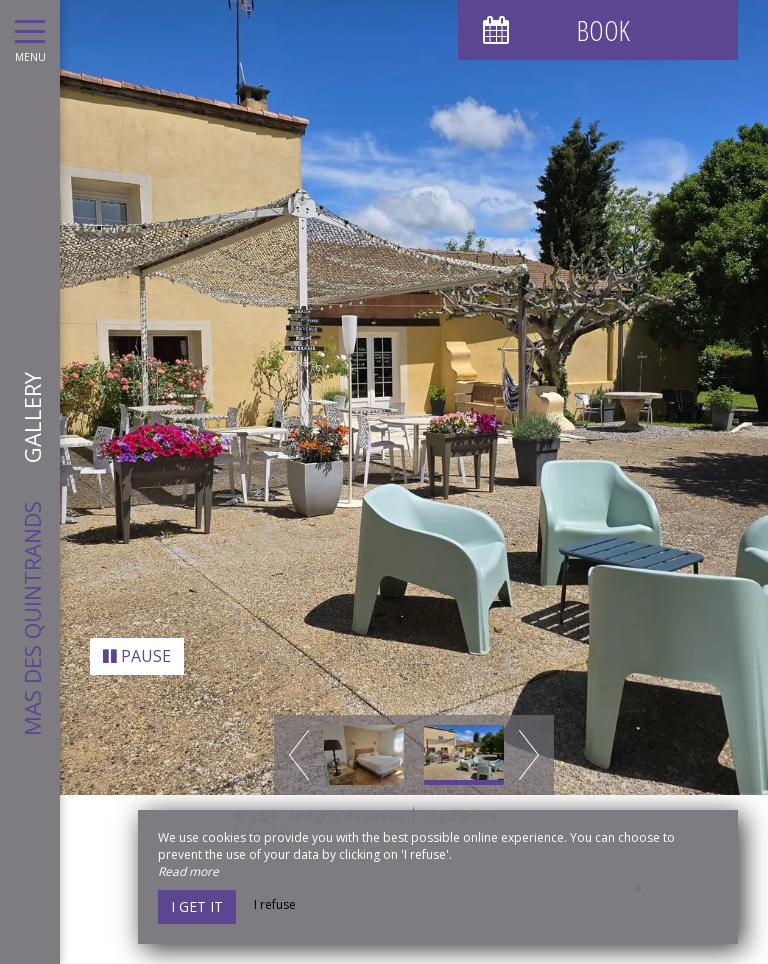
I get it (197, 906)
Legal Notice (460, 803)
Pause (137, 644)
